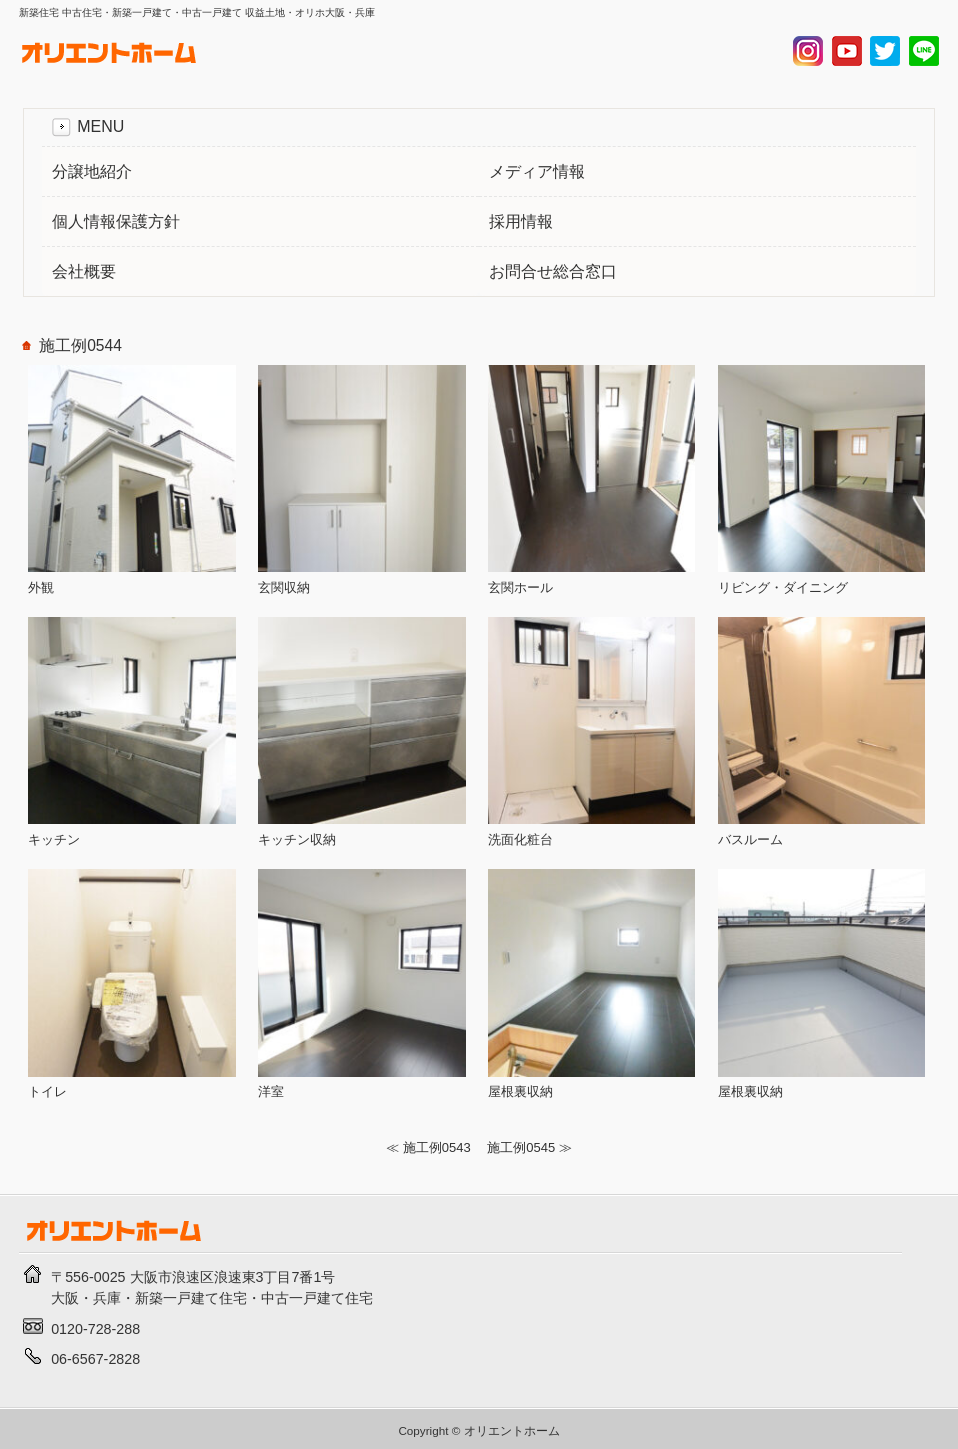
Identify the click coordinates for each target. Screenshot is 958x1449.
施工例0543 (437, 1147)
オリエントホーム (512, 1430)
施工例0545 (521, 1147)
